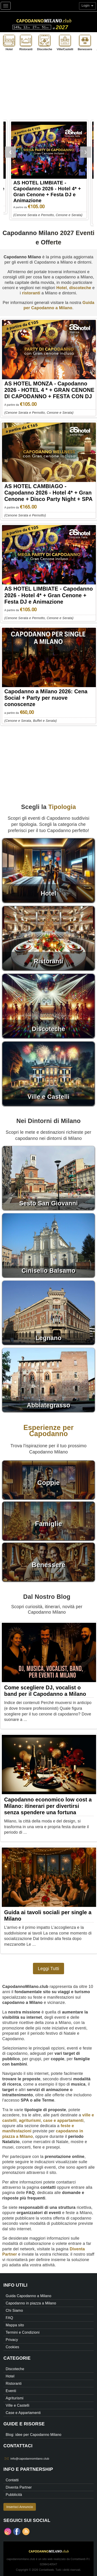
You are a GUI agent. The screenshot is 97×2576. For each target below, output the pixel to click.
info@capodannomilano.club (29, 2458)
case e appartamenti (63, 2120)
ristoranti (31, 293)
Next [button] (85, 151)
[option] (48, 173)
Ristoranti (14, 2383)
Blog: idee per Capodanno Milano (33, 2435)
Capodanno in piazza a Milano (31, 2303)
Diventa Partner (19, 2487)
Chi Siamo (14, 2310)
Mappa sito (15, 2325)
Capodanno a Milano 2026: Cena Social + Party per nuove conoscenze (49, 188)
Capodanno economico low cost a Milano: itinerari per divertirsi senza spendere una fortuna (48, 1806)
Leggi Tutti (48, 1968)
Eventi (11, 2391)
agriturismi (30, 2120)
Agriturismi (14, 2398)
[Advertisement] (48, 86)
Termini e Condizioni (23, 2332)
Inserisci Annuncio (19, 2507)
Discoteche (15, 2369)
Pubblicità (14, 2495)
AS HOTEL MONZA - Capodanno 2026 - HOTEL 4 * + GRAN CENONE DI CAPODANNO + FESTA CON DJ (49, 390)
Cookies (12, 2347)
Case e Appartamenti (23, 2413)
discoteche (80, 287)
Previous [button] (10, 151)
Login (87, 5)
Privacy (12, 2340)
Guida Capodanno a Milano (28, 2296)
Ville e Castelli (17, 2405)
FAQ (9, 2318)
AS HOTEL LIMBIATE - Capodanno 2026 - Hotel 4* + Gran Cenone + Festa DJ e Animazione (48, 595)
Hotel (61, 287)
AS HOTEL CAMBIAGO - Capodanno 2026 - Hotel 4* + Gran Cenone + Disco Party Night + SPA (48, 492)
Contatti (12, 2480)
